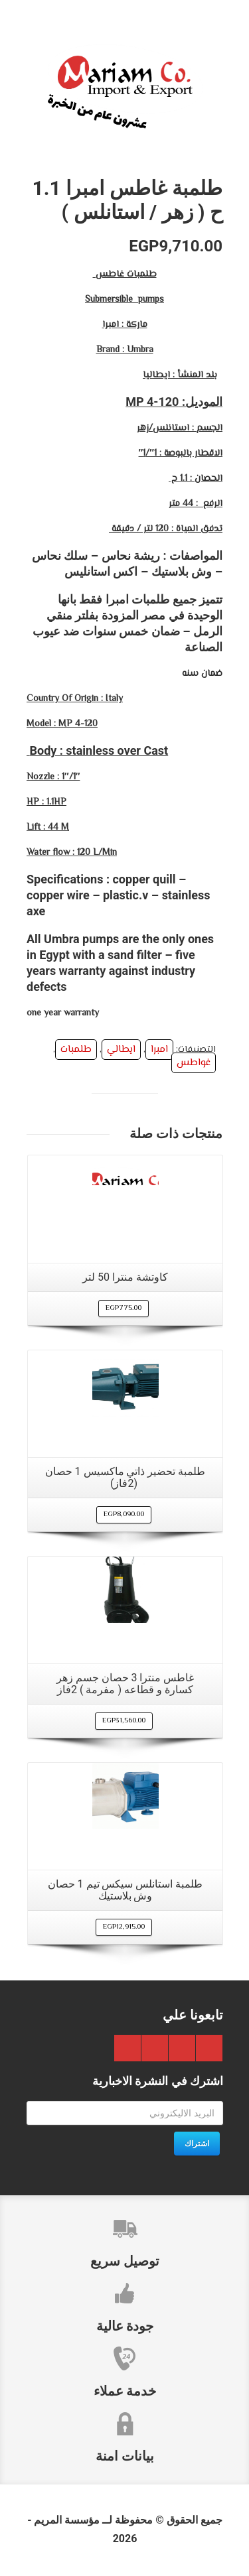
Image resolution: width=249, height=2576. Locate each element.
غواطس (193, 1062)
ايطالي (121, 1049)
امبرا (159, 1049)
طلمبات (76, 1049)
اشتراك (197, 2143)
